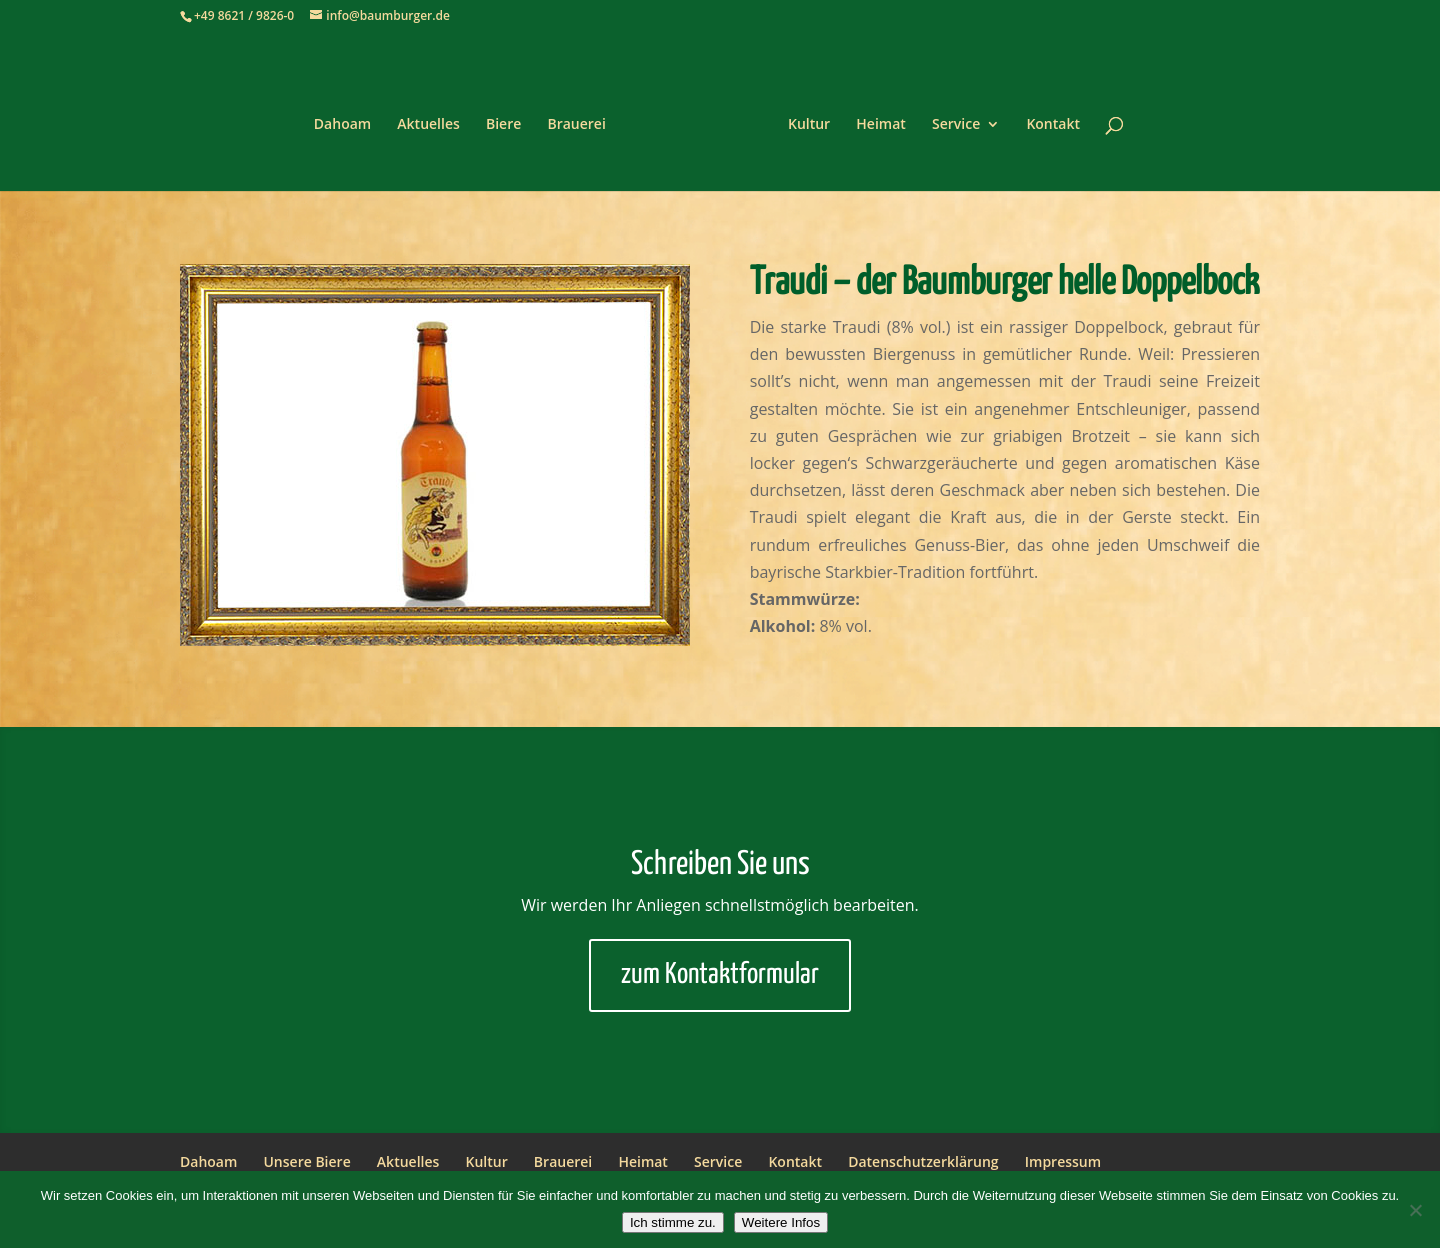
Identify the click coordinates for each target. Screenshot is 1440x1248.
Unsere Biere (306, 1161)
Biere (510, 118)
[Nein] (1415, 1210)
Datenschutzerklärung (923, 1161)
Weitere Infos (781, 1222)
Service (949, 118)
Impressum (1063, 1161)
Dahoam (349, 118)
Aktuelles (435, 118)
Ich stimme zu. (673, 1222)
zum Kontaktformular (720, 975)
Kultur (802, 118)
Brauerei (583, 118)
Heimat (874, 118)
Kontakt (1046, 118)
